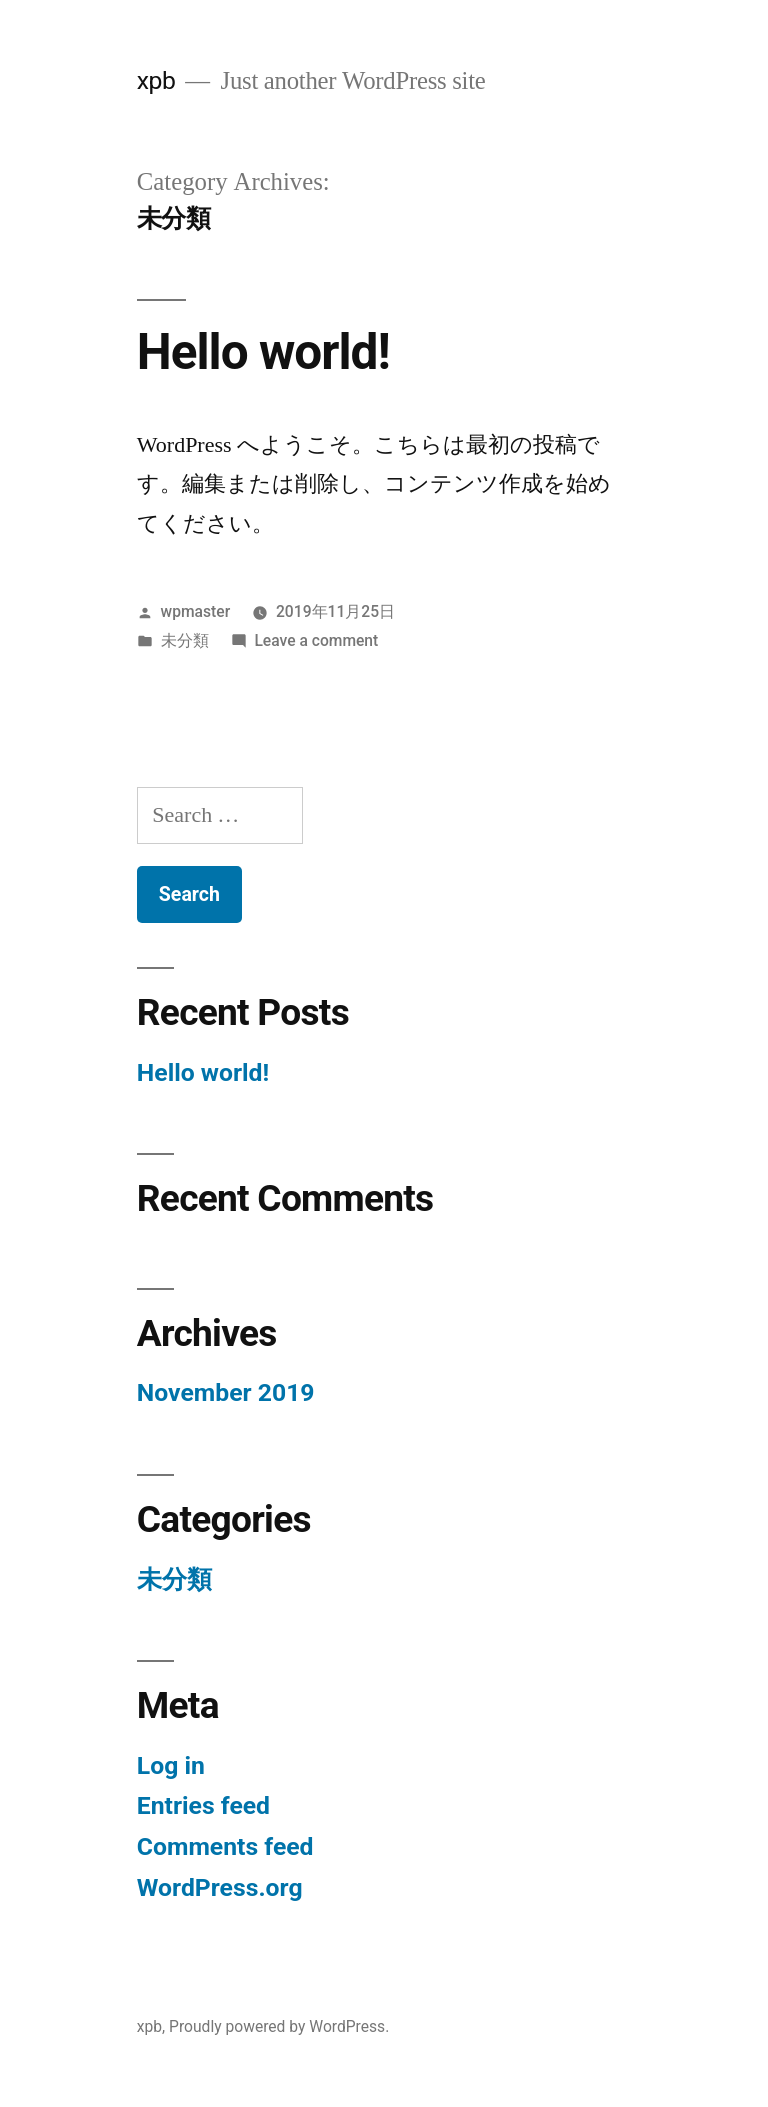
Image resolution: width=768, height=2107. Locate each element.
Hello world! (263, 352)
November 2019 (226, 1392)
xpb (156, 80)
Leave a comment (316, 640)
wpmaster (196, 611)
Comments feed (225, 1846)
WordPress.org (220, 1887)
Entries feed (203, 1805)
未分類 (185, 640)
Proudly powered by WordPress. (279, 2026)
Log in (171, 1765)
